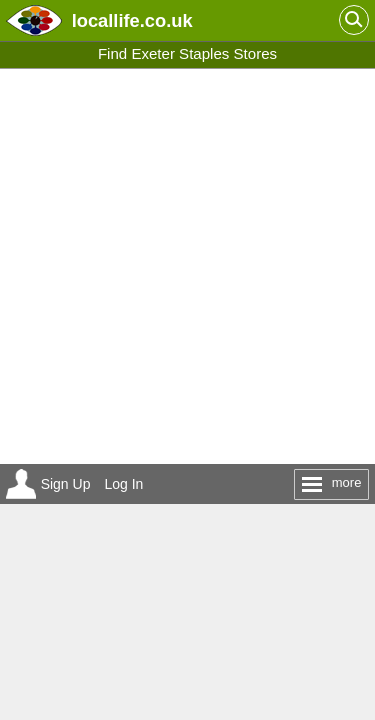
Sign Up (66, 484)
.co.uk (132, 20)
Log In (123, 484)
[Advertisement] (187, 266)
